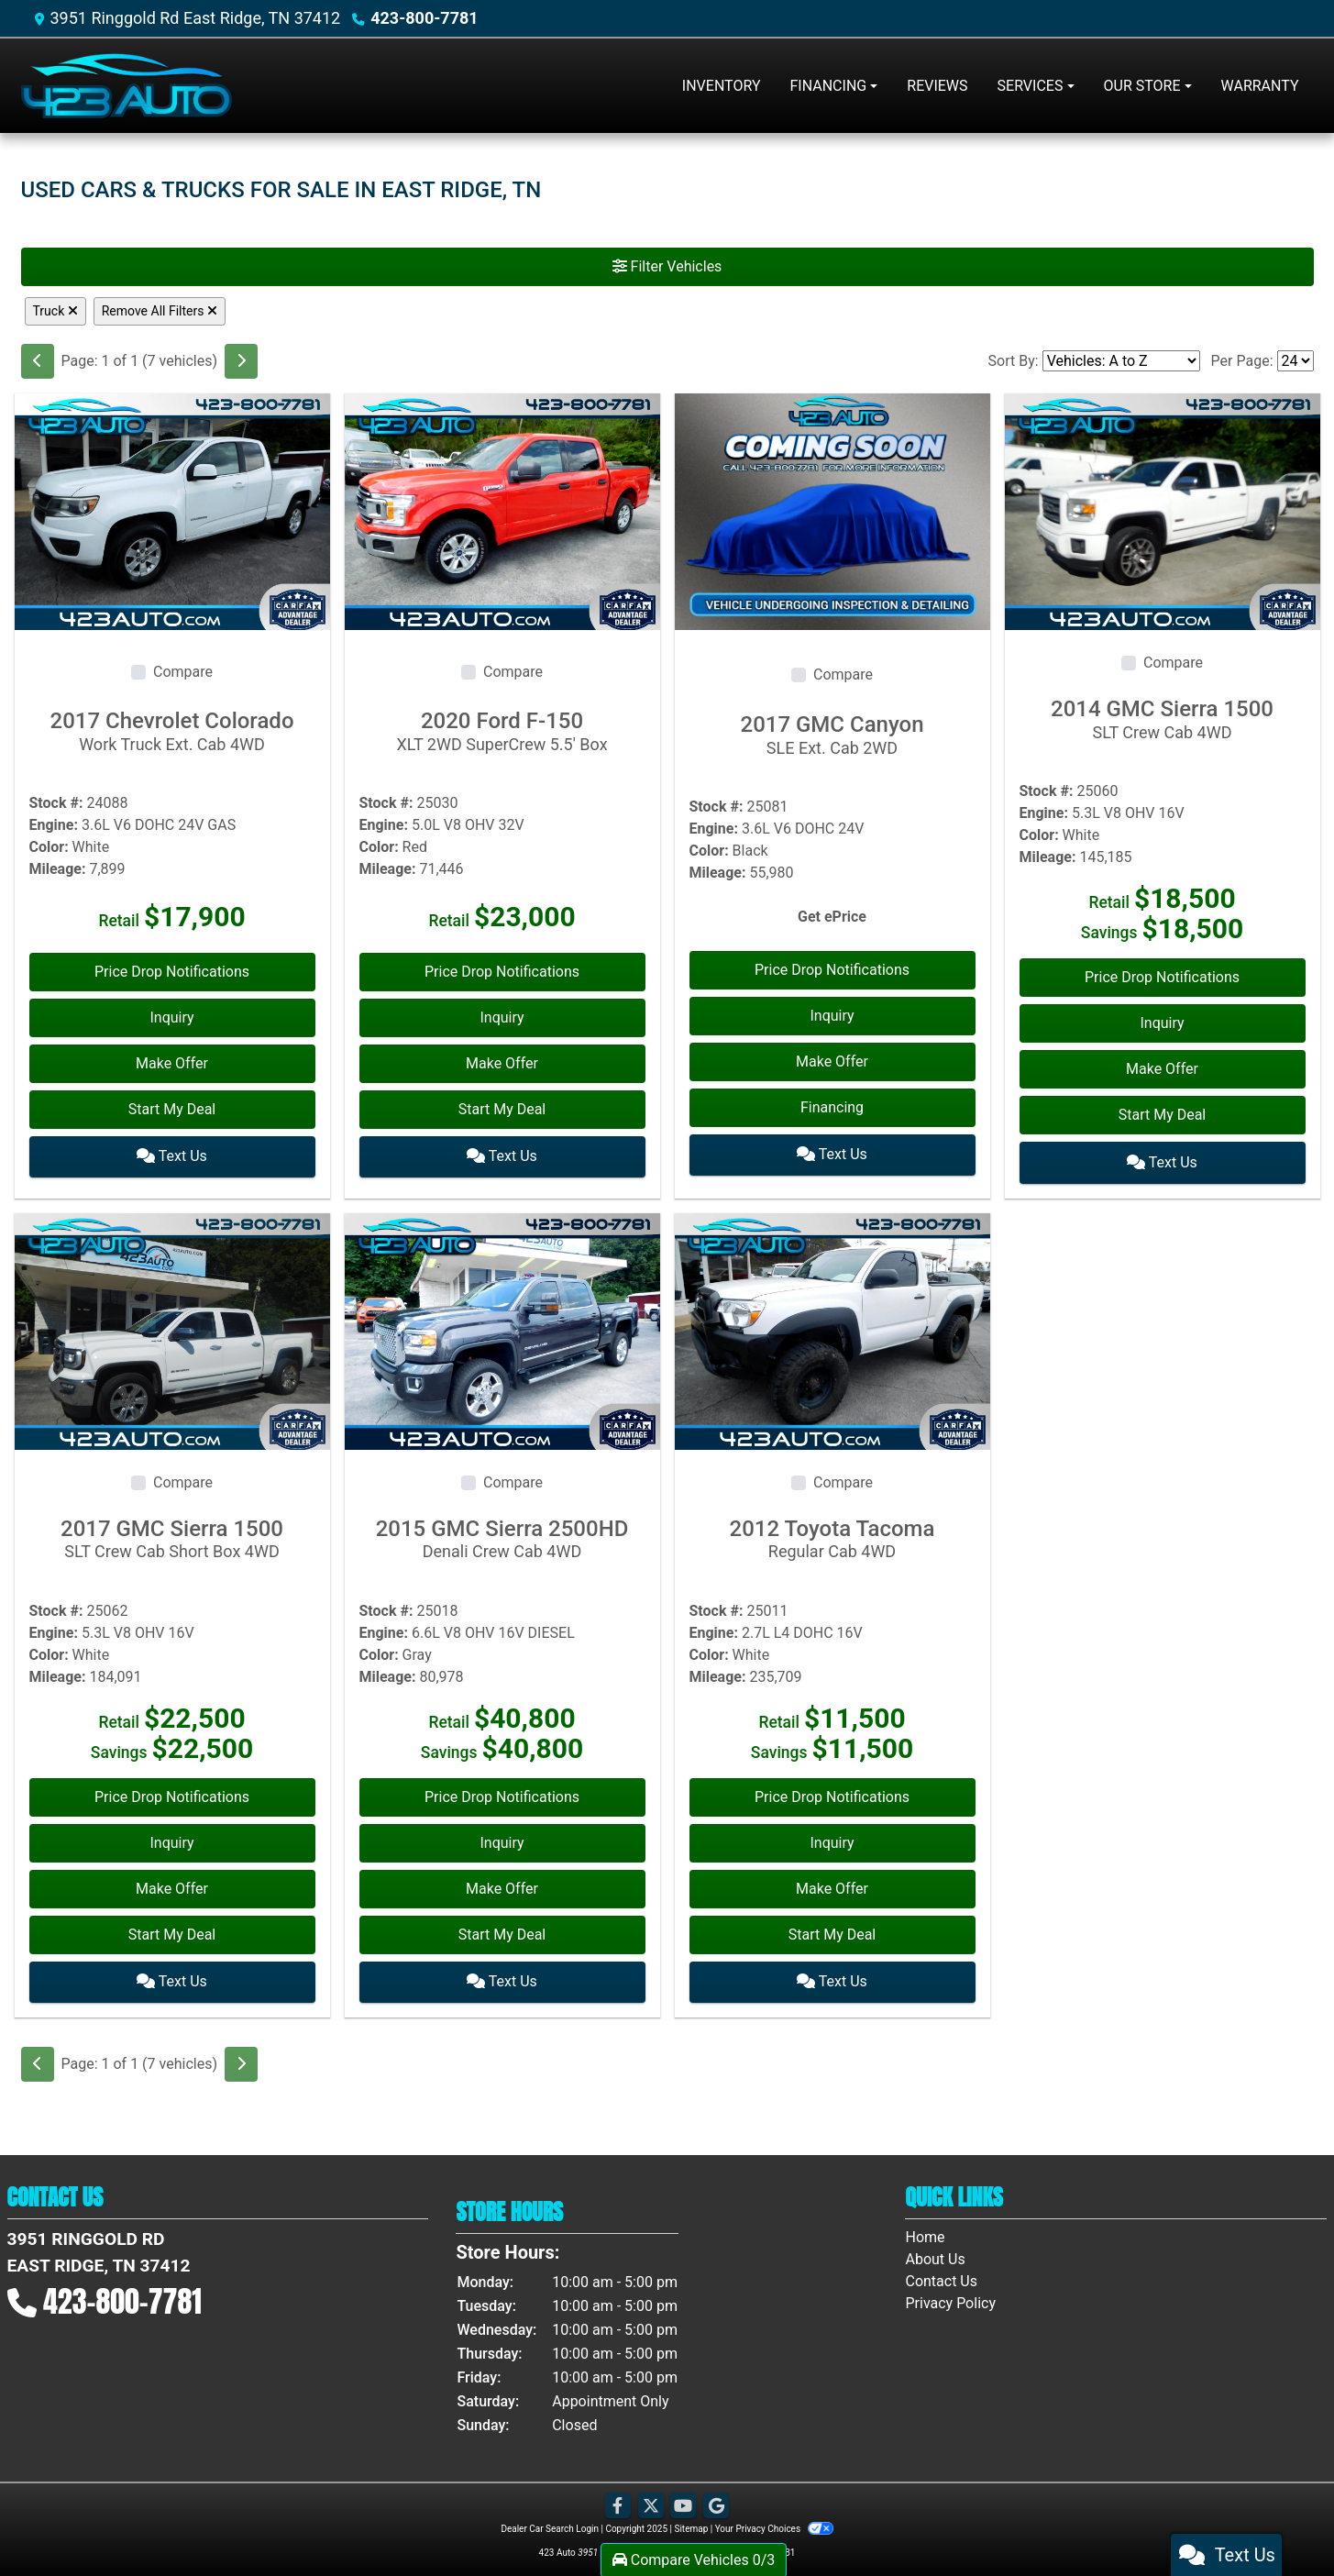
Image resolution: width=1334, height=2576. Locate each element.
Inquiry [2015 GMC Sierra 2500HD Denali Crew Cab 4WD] (502, 1839)
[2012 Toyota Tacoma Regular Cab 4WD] (832, 1326)
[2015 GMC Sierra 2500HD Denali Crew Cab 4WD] (502, 1326)
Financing (832, 1107)
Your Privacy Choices (774, 2522)
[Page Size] (1295, 360)
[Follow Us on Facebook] (618, 2500)
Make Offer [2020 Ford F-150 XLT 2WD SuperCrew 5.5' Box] (502, 1063)
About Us (935, 2252)
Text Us (172, 1155)
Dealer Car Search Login (550, 2522)
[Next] (241, 361)
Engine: (53, 825)
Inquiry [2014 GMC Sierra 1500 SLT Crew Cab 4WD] (1162, 1023)
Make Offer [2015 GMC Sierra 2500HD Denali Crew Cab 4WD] (502, 1885)
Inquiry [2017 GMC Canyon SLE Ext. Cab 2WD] (832, 1015)
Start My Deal (172, 1109)
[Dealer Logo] (126, 85)
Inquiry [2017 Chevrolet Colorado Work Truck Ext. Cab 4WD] (171, 1017)
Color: (49, 847)
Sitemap (691, 2522)
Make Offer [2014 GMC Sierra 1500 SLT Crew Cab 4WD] (1162, 1069)
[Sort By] (1121, 360)
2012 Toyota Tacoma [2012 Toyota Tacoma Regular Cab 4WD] (832, 1535)
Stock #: (56, 803)
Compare (183, 671)
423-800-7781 (424, 18)
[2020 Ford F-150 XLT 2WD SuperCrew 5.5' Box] (502, 510)
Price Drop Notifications (171, 971)
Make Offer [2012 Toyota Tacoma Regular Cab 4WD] (832, 1885)
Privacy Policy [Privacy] (950, 2296)
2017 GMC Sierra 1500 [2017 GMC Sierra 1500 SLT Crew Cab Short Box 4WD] (172, 1535)
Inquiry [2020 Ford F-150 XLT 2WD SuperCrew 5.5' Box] (502, 1017)
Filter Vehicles (667, 266)
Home (924, 2230)
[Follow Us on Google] (716, 2500)
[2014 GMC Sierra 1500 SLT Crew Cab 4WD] (1162, 510)
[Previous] (37, 361)
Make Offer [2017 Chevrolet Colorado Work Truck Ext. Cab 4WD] (172, 1063)
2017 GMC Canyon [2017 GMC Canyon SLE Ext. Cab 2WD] (832, 734)
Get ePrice (832, 916)
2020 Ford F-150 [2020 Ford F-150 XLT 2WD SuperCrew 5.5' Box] (502, 731)
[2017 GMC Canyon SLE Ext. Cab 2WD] (832, 510)
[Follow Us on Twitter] (651, 2500)
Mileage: (57, 869)
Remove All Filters (159, 311)
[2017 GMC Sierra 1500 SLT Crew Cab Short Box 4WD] (172, 1326)
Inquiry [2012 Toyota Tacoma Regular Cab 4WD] (832, 1839)
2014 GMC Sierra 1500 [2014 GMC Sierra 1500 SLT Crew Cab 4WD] (1163, 719)
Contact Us (941, 2274)
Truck (55, 311)
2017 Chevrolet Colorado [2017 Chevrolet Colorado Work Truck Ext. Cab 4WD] (172, 731)
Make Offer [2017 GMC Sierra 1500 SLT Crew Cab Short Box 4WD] (172, 1885)
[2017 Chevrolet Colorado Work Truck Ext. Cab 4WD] (172, 510)
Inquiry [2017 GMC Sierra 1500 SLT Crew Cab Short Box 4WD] (171, 1839)
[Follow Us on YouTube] (683, 2500)
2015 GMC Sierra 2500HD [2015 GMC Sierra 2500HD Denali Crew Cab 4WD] (502, 1535)
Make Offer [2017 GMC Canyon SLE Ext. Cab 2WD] (832, 1061)
